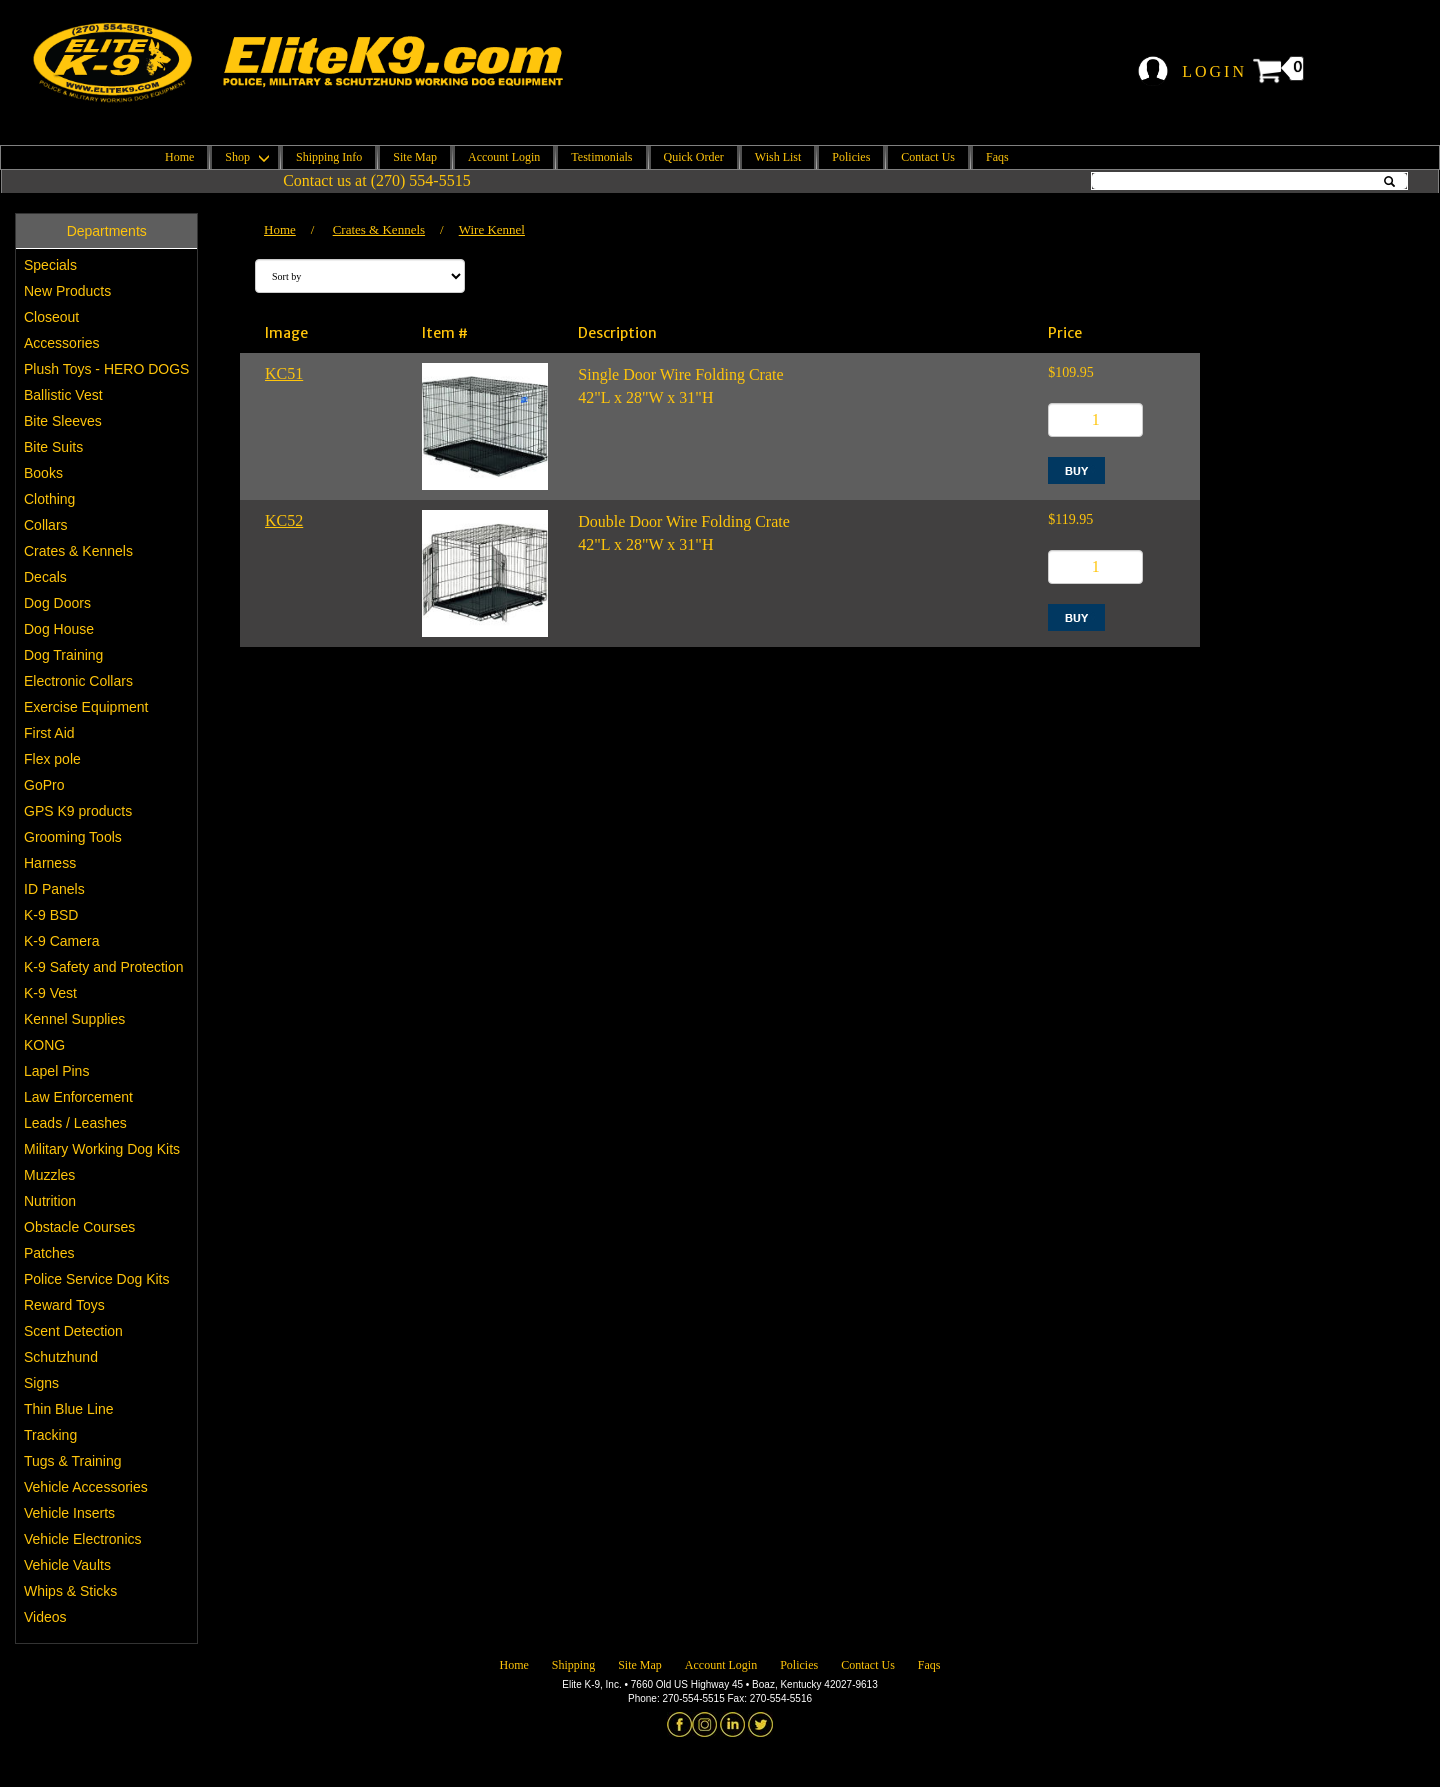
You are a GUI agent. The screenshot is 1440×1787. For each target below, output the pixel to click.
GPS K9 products (78, 811)
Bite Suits (53, 447)
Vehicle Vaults (67, 1565)
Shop (245, 157)
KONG (44, 1045)
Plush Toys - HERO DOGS (106, 369)
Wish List (778, 157)
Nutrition (50, 1201)
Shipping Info (329, 157)
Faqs (997, 157)
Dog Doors (57, 603)
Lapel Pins (56, 1071)
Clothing (49, 499)
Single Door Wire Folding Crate (680, 374)
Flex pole (52, 759)
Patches (49, 1253)
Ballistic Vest (63, 395)
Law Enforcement (78, 1097)
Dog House (59, 629)
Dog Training (63, 655)
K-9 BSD (51, 915)
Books (43, 473)
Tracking (50, 1435)
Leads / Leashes (75, 1123)
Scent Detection (73, 1331)
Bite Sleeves (63, 421)
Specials (50, 265)
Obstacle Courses (79, 1227)
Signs (41, 1383)
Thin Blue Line (69, 1409)
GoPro (44, 785)
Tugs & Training (73, 1461)
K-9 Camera (61, 941)
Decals (45, 577)
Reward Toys (64, 1305)
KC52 (284, 520)
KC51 (284, 373)
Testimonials (601, 157)
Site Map (415, 157)
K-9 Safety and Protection (104, 967)
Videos (45, 1617)
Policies (851, 157)
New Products (67, 291)
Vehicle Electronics (83, 1539)
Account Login (504, 157)
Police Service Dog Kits (97, 1279)
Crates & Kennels (78, 551)
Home (179, 157)
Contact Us (928, 157)
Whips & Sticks (70, 1591)
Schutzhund (61, 1357)
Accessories (61, 343)
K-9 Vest (50, 993)
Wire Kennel (492, 229)
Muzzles (49, 1175)
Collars (46, 525)
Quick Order (694, 157)
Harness (50, 863)
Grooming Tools (73, 837)
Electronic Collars (78, 681)
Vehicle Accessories (86, 1487)
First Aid (49, 733)
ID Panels (54, 889)
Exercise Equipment (86, 707)
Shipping (573, 1665)
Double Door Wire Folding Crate (683, 521)
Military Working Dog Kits (102, 1149)
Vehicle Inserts (69, 1513)
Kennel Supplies (74, 1019)
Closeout (51, 317)
